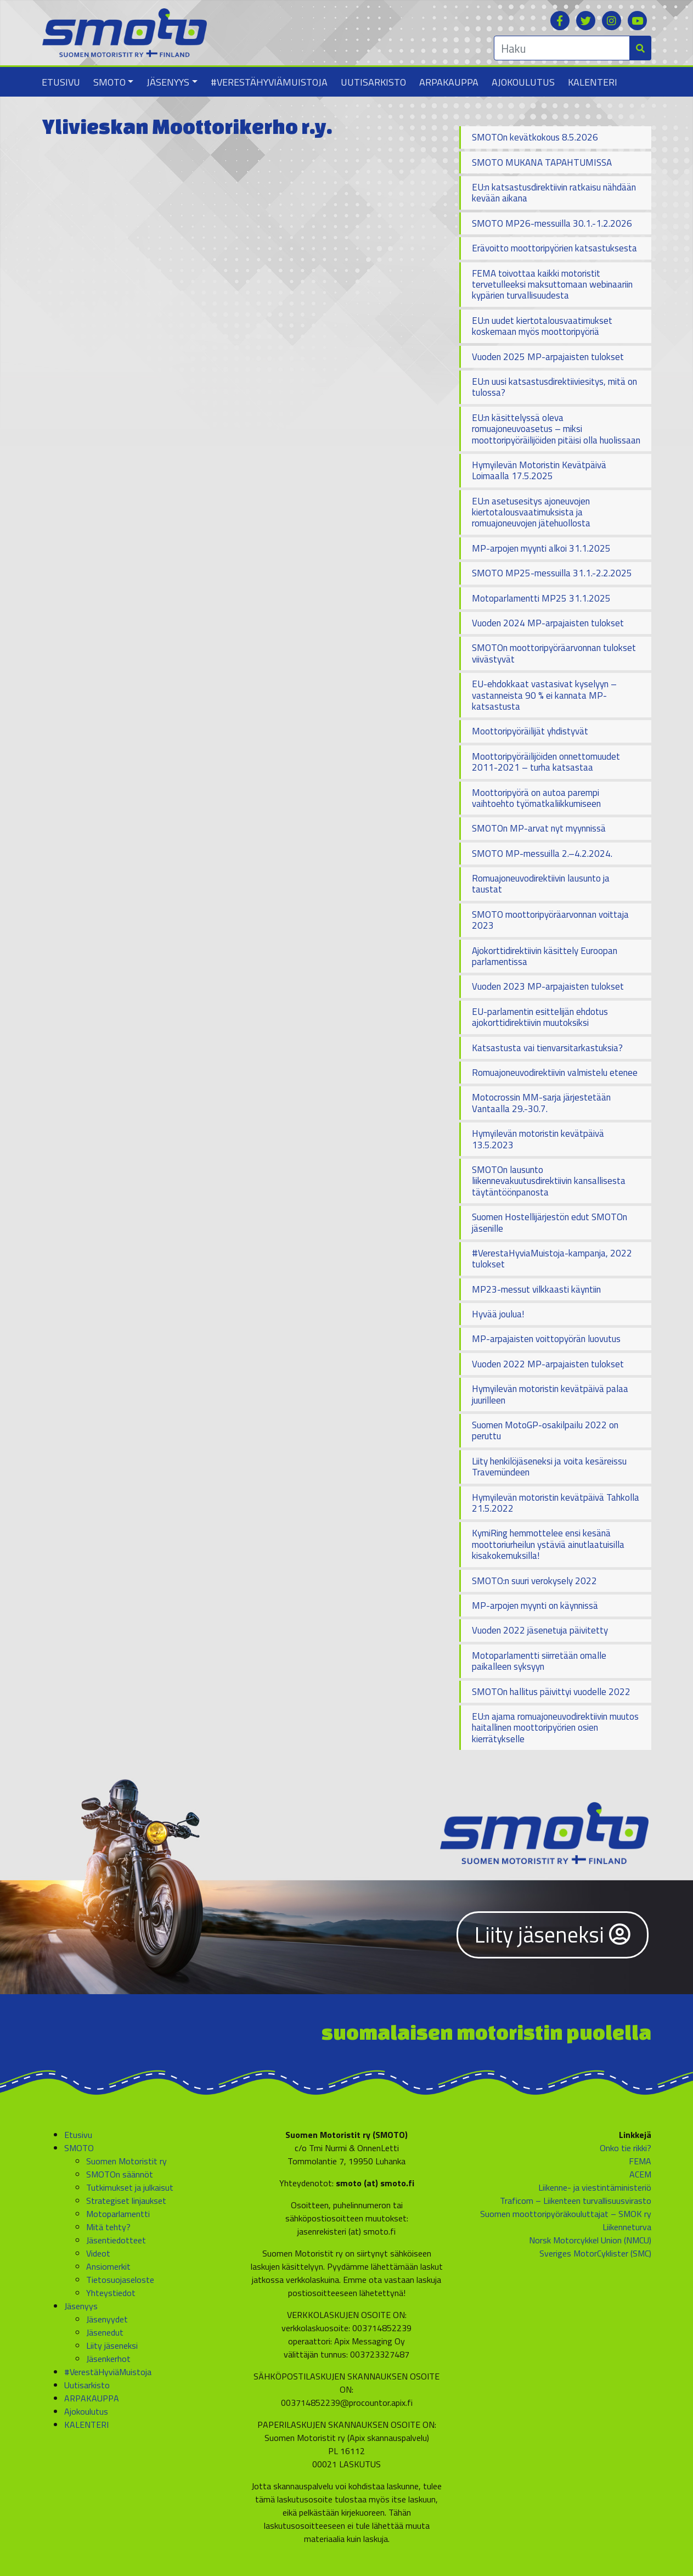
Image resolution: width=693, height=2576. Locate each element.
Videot (98, 2253)
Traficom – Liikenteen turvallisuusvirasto (575, 2200)
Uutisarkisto (373, 82)
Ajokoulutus (523, 82)
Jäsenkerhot (108, 2358)
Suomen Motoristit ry (126, 2161)
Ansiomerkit (108, 2266)
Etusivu (61, 82)
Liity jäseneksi (552, 1934)
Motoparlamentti (118, 2213)
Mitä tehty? (108, 2226)
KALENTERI (592, 82)
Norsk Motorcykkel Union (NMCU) (590, 2240)
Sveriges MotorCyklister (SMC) (595, 2253)
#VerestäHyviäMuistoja (269, 82)
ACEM (640, 2174)
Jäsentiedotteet (116, 2240)
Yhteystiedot (111, 2292)
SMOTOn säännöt (119, 2174)
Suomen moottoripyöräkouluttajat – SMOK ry (565, 2213)
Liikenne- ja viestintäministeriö (594, 2187)
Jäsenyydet (107, 2319)
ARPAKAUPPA (448, 82)
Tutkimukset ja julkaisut (129, 2187)
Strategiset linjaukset (126, 2200)
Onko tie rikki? (625, 2147)
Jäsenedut (104, 2332)
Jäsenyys (168, 82)
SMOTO (109, 82)
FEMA (640, 2161)
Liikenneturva (626, 2226)
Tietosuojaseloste (120, 2279)
